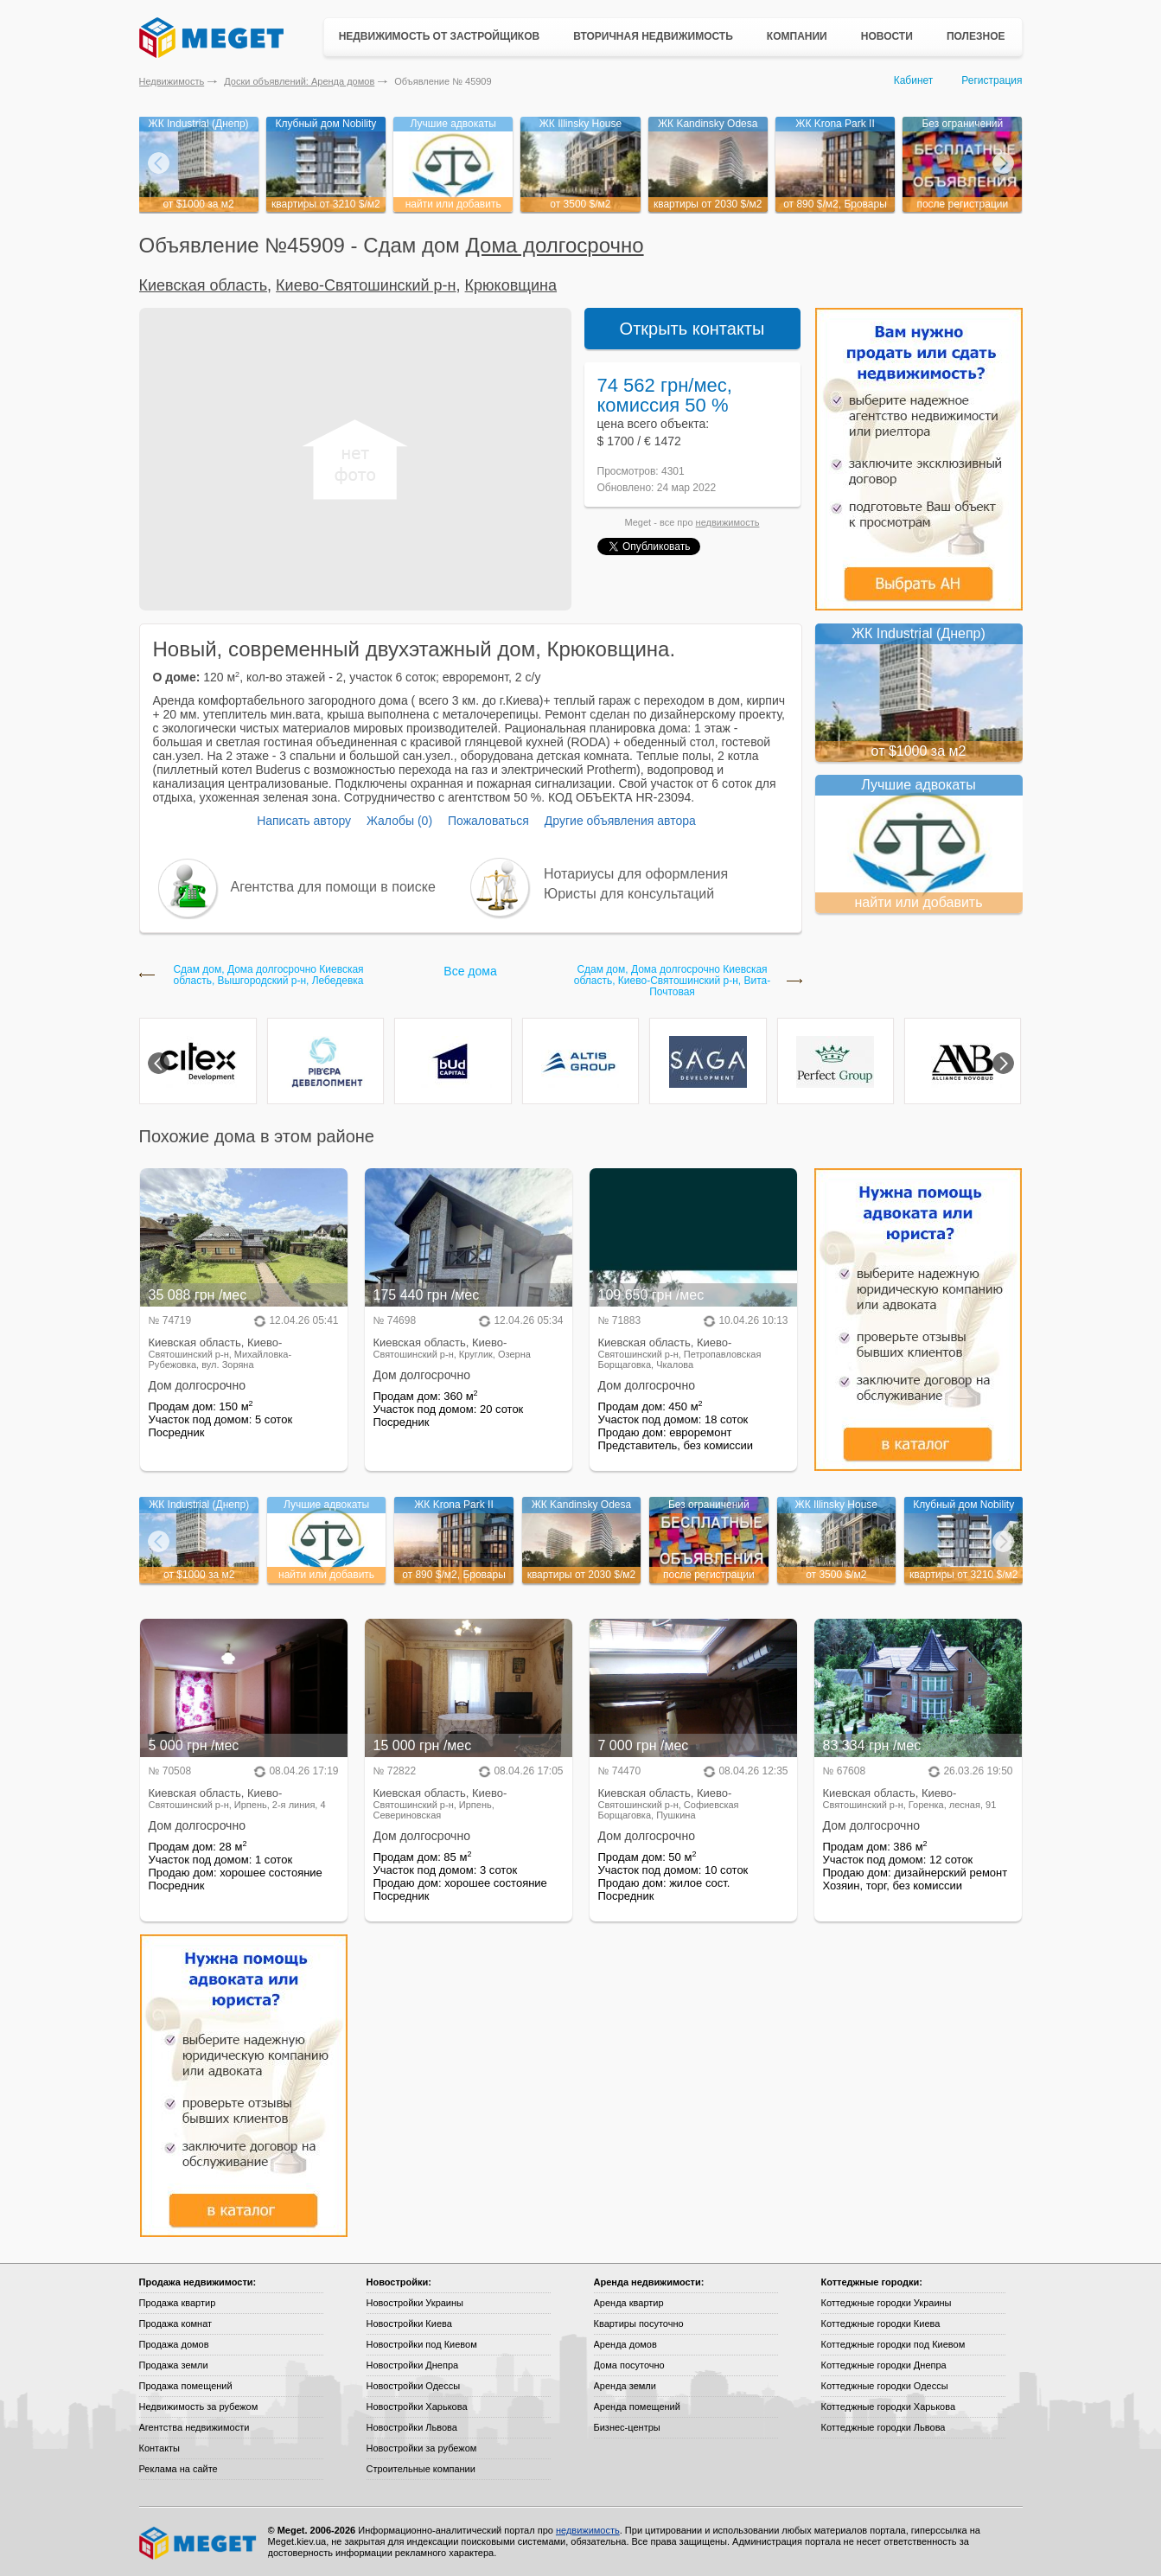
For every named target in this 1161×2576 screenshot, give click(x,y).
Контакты (160, 2448)
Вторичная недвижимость (653, 36)
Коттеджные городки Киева (881, 2323)
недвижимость (728, 522)
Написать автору (304, 821)
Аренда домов (625, 2344)
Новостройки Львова (412, 2427)
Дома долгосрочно (555, 245)
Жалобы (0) (399, 821)
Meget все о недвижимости (198, 2543)
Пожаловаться (488, 821)
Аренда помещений (637, 2406)
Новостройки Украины (415, 2303)
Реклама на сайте (178, 2469)
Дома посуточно (629, 2365)
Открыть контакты (692, 328)
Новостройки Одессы (414, 2386)
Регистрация (991, 80)
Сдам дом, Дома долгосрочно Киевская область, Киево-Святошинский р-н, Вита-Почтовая (672, 981)
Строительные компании (421, 2469)
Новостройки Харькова (417, 2406)
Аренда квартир (629, 2303)
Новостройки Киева (409, 2323)
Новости (887, 36)
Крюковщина (511, 285)
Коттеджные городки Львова (883, 2427)
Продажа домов (174, 2344)
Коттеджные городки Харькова (888, 2406)
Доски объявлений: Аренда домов (299, 81)
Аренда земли (625, 2386)
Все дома (469, 971)
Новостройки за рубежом (422, 2448)
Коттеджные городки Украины (886, 2303)
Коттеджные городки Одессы (884, 2386)
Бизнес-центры (627, 2427)
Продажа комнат (176, 2323)
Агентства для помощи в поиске (333, 886)
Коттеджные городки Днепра (884, 2365)
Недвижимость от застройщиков (439, 36)
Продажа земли (173, 2365)
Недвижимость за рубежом (198, 2406)
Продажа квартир (177, 2303)
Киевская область (203, 285)
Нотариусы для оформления (636, 873)
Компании (797, 36)
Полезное (976, 36)
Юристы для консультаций (629, 893)
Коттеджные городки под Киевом (893, 2344)
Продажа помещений (186, 2386)
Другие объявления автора (620, 821)
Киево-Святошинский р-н (366, 285)
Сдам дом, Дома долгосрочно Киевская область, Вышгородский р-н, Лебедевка (268, 975)
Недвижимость (172, 81)
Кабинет (914, 80)
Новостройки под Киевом (422, 2344)
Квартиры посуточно (639, 2323)
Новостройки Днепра (413, 2365)
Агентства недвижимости (194, 2427)
